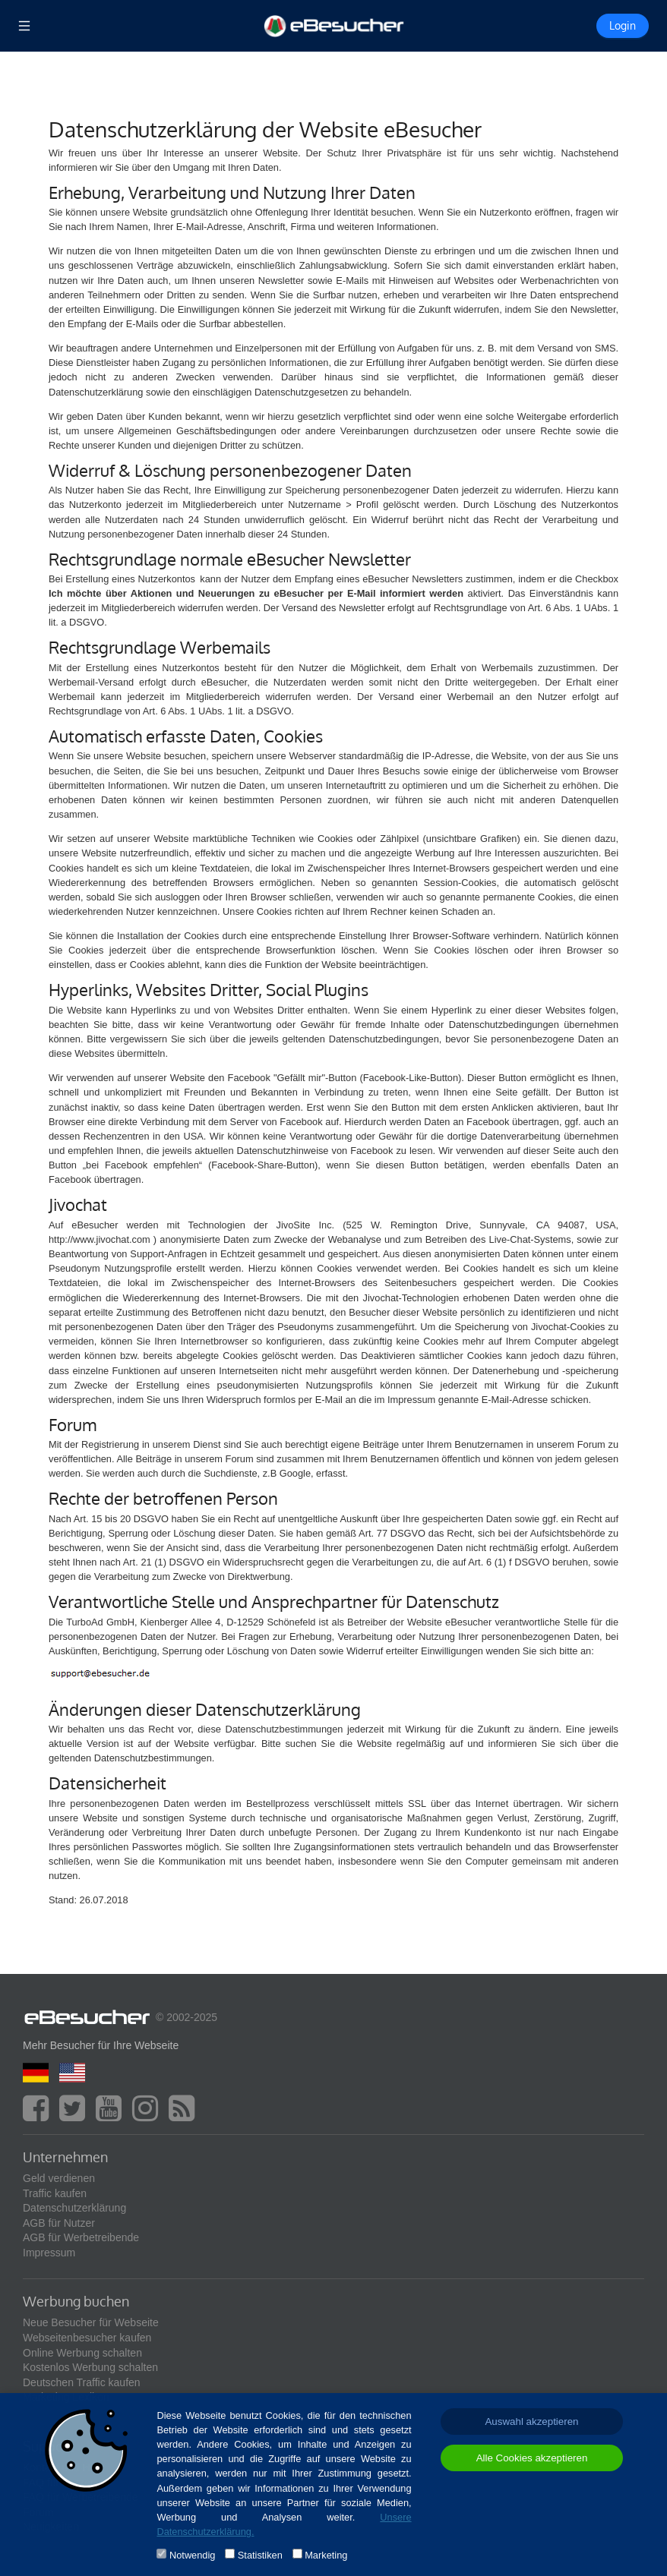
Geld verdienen (59, 2178)
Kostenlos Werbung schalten (90, 2367)
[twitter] (76, 2115)
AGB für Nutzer (59, 2223)
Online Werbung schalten (82, 2353)
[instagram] (149, 2115)
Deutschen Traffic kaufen (82, 2382)
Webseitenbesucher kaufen (87, 2338)
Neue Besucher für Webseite (91, 2322)
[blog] (185, 2115)
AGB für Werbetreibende (81, 2237)
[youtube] (112, 2115)
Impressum (49, 2253)
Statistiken (260, 2555)
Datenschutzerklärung (74, 2208)
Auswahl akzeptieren (531, 2421)
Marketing (326, 2555)
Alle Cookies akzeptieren (532, 2458)
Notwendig (192, 2555)
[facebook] (39, 2115)
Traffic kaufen (55, 2193)
